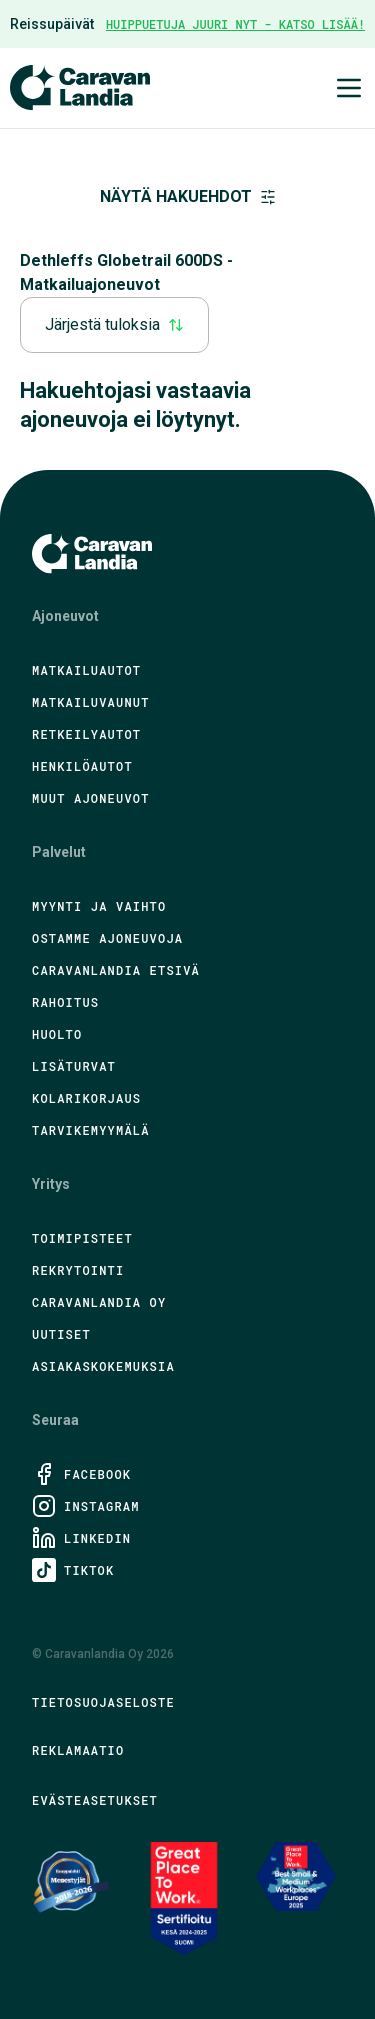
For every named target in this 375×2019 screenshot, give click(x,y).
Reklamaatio (78, 1750)
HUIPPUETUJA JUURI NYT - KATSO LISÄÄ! (235, 24)
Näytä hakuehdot (188, 196)
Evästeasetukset (95, 1800)
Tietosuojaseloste (103, 1702)
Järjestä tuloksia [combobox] (114, 324)
